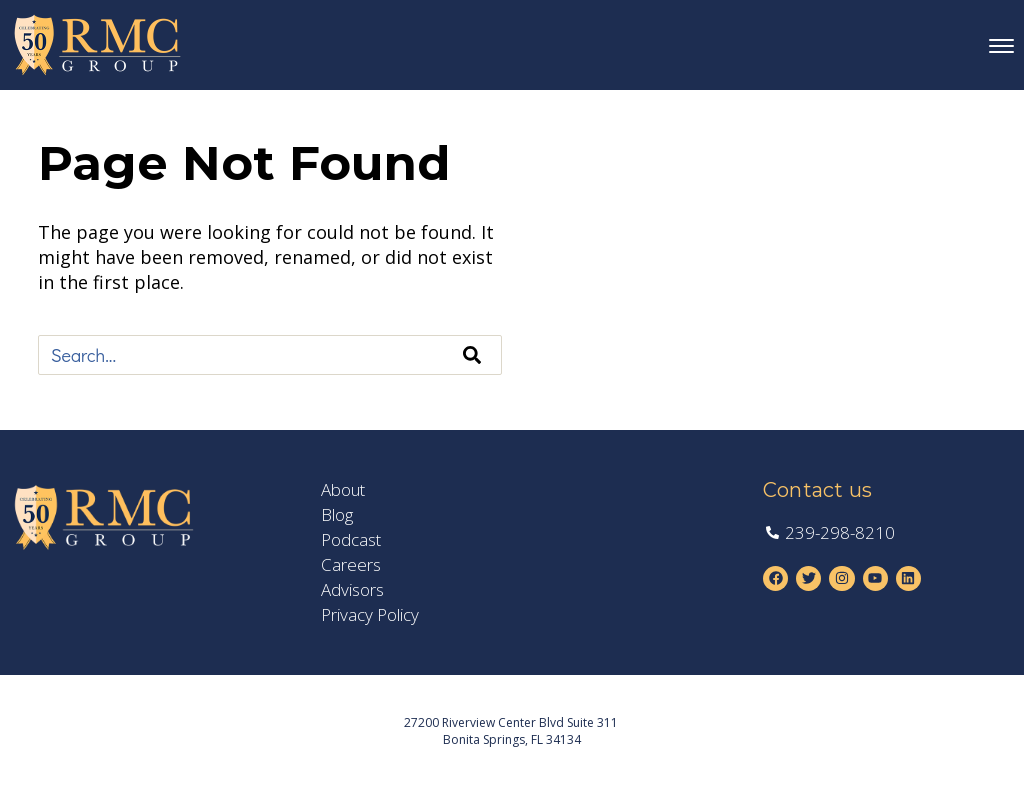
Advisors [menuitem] (352, 590)
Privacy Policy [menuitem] (370, 615)
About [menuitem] (343, 490)
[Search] (472, 355)
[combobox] (270, 355)
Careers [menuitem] (351, 565)
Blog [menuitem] (337, 515)
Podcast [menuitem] (351, 540)
